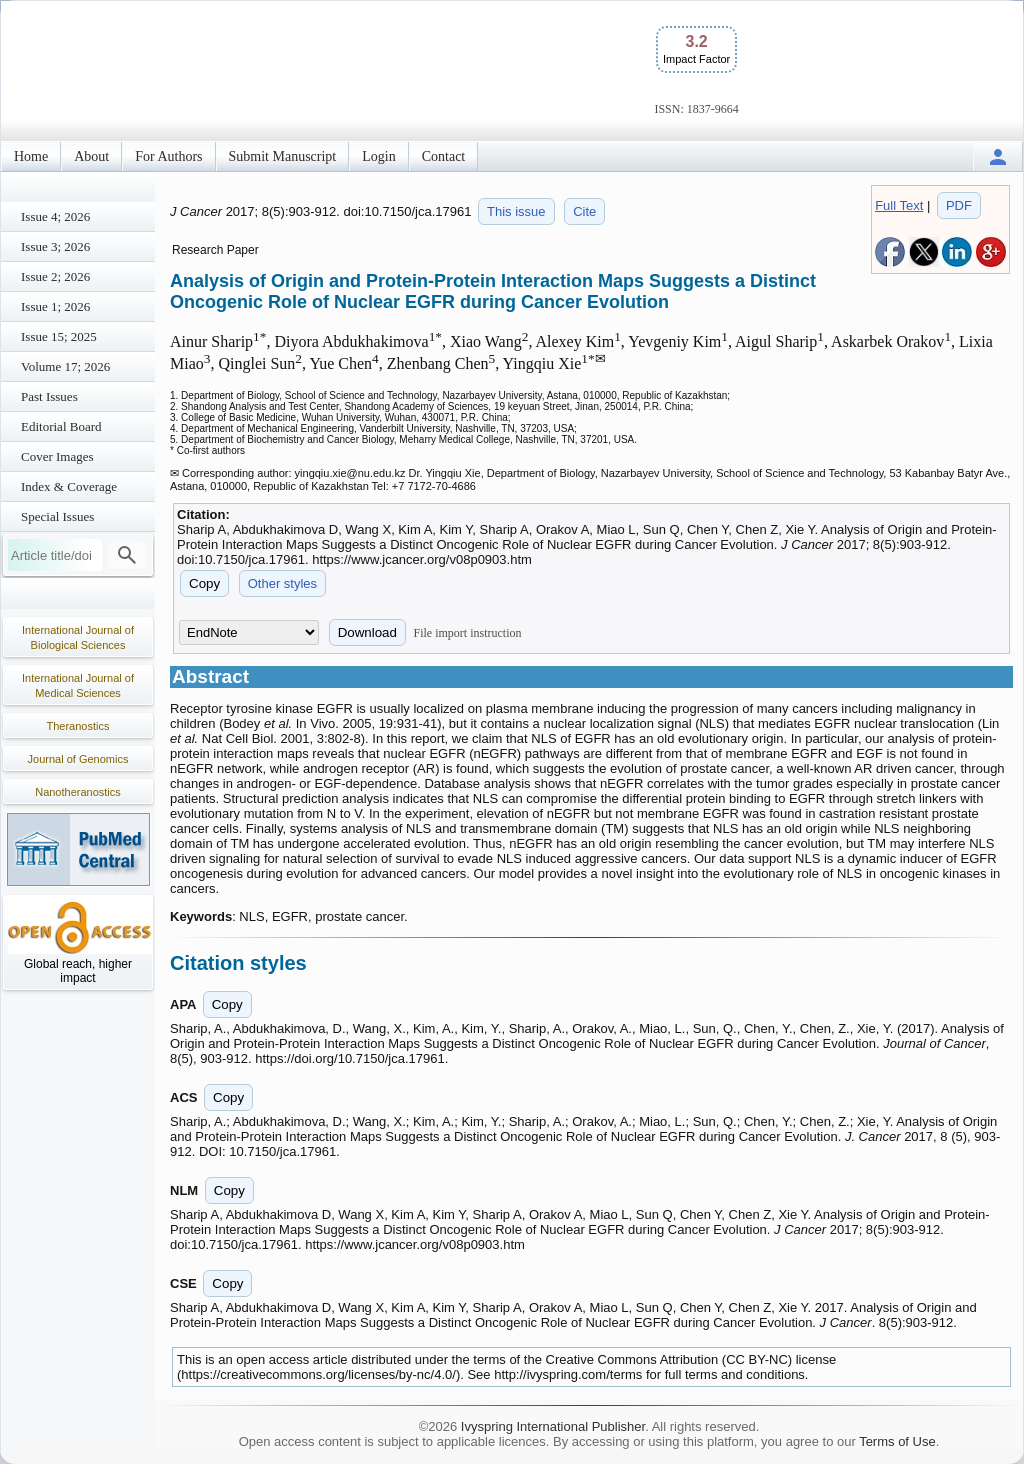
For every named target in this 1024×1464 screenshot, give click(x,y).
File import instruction (468, 633)
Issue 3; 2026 (55, 246)
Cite (584, 211)
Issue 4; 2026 (55, 216)
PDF (959, 205)
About (91, 156)
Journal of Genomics (78, 759)
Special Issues (57, 516)
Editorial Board (61, 426)
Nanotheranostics (78, 792)
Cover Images (57, 456)
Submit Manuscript (283, 156)
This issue (516, 211)
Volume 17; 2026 (65, 366)
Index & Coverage (69, 486)
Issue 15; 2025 (59, 336)
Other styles (282, 583)
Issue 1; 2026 (55, 306)
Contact (444, 156)
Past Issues (49, 396)
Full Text (899, 205)
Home (31, 156)
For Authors (168, 156)
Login (378, 156)
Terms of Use (897, 1441)
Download (367, 632)
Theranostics (78, 726)
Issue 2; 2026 (55, 276)
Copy (204, 583)
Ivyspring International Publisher (553, 1426)
